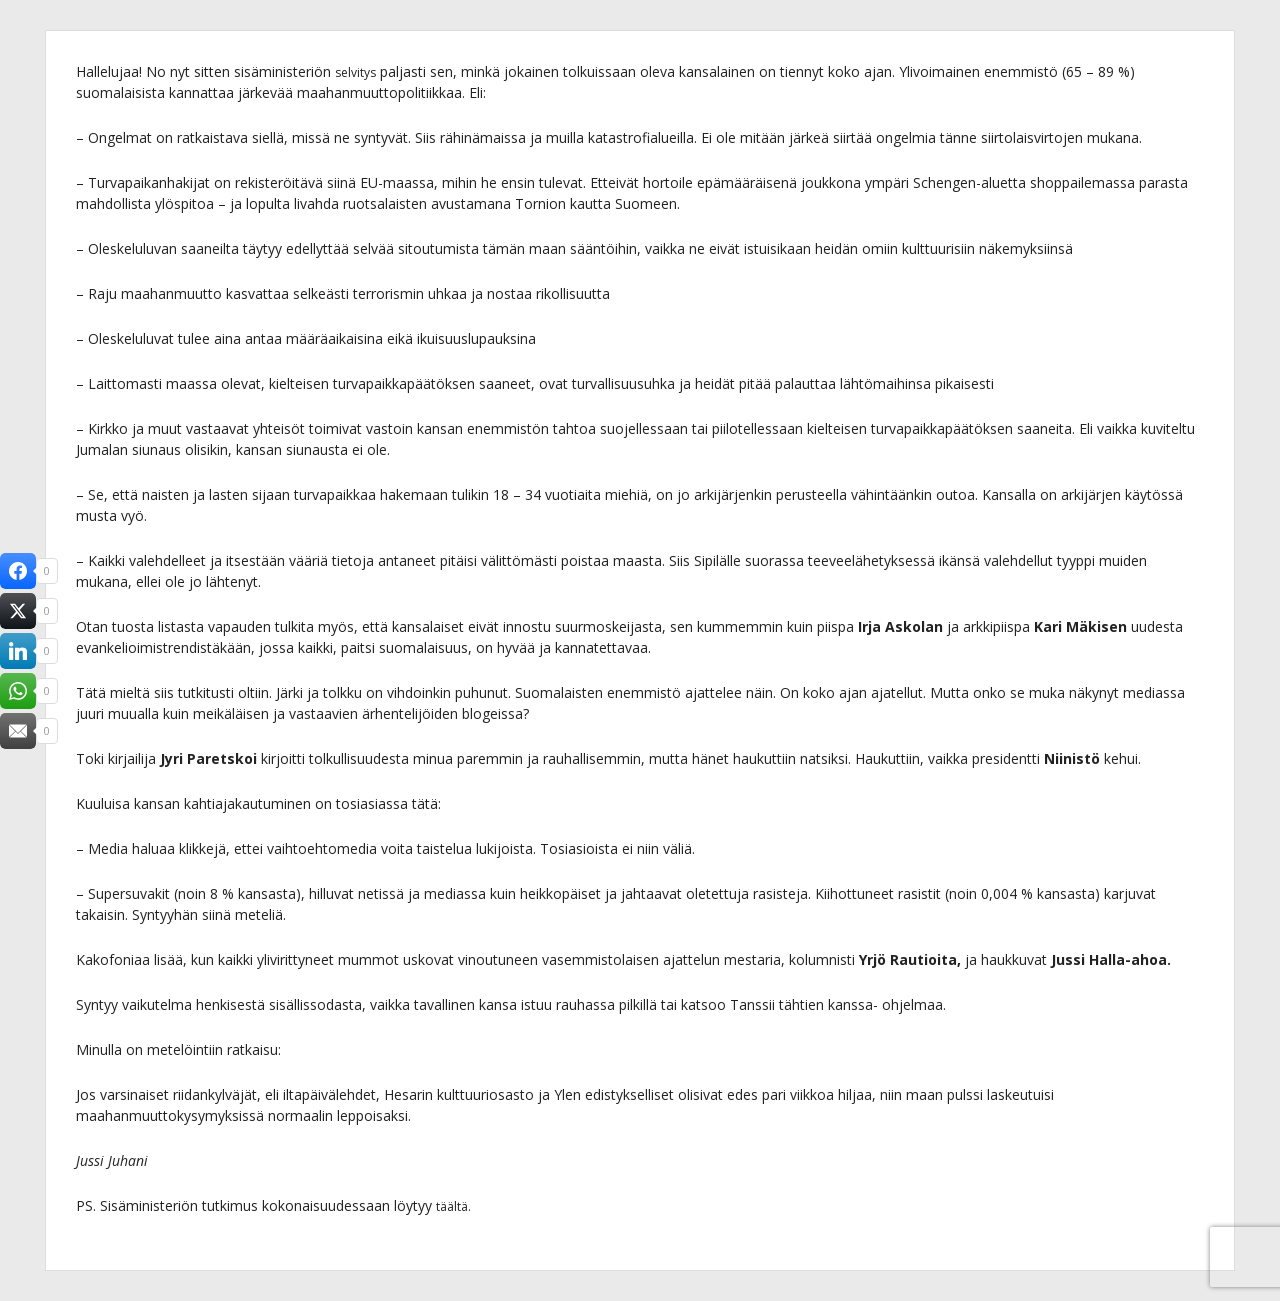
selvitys (358, 71)
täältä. (456, 1205)
